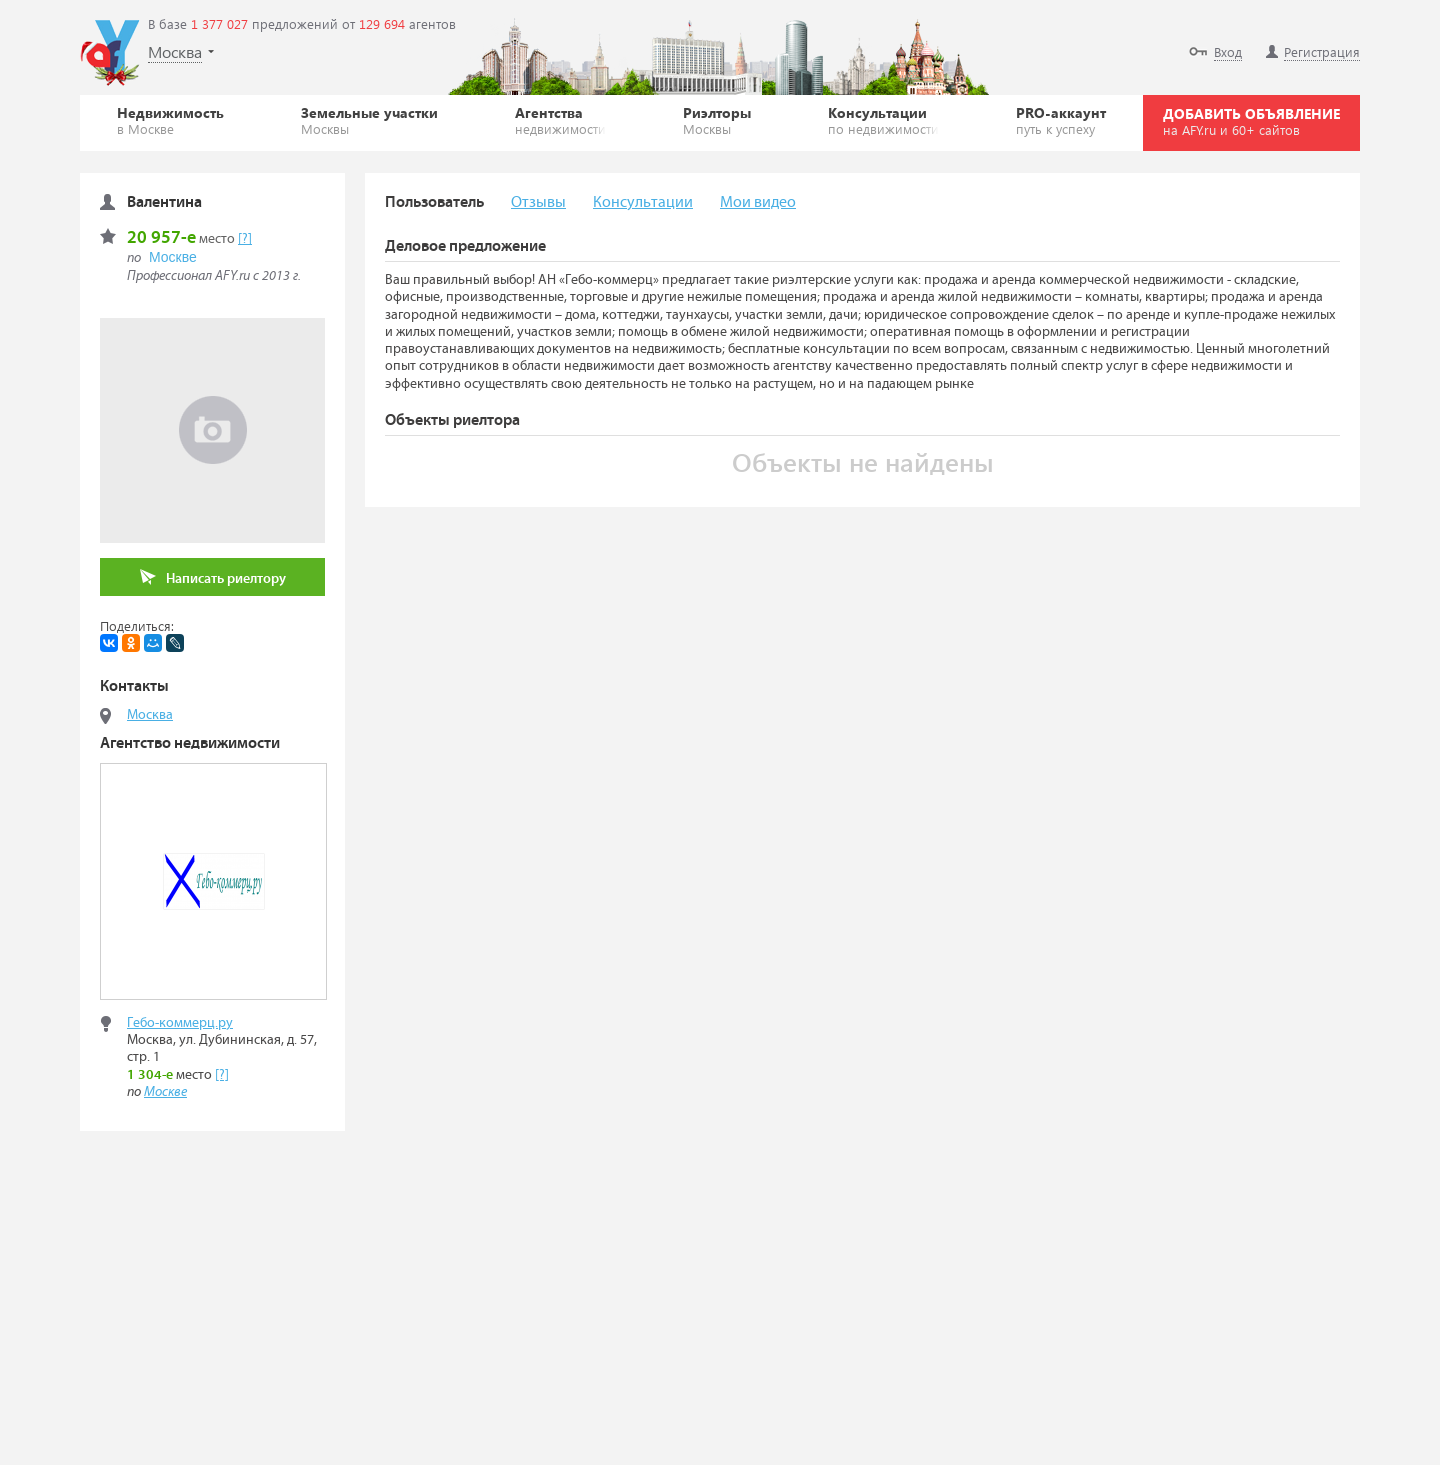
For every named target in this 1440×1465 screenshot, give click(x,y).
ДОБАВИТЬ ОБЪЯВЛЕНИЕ (1251, 121)
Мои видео (758, 202)
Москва (150, 715)
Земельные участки (369, 120)
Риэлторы (717, 120)
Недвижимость (170, 120)
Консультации (883, 120)
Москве (173, 257)
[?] (245, 239)
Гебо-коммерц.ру (180, 1023)
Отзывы (538, 202)
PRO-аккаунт (1061, 120)
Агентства (560, 120)
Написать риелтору (213, 577)
